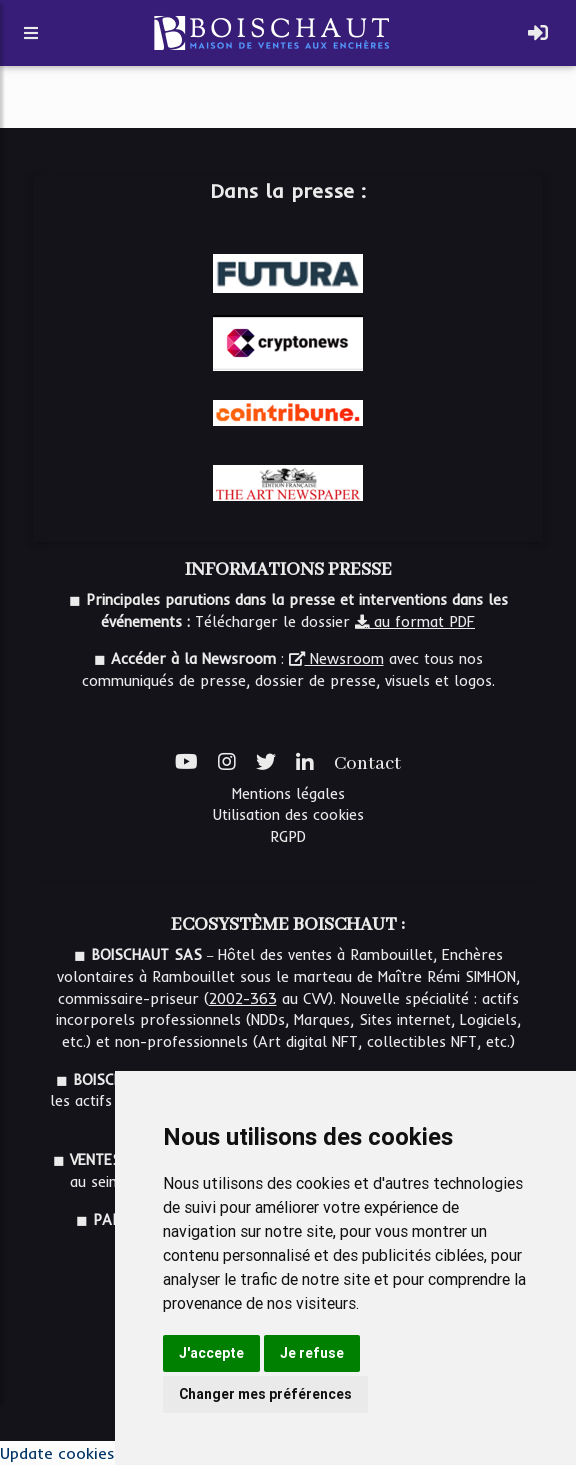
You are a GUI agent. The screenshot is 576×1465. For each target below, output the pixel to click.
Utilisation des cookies (288, 815)
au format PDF (415, 622)
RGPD (288, 837)
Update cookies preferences (104, 1453)
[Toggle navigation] (538, 33)
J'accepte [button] (211, 1353)
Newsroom (336, 659)
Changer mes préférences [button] (265, 1394)
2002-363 (243, 999)
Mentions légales (288, 794)
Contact (367, 764)
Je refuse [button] (312, 1353)
